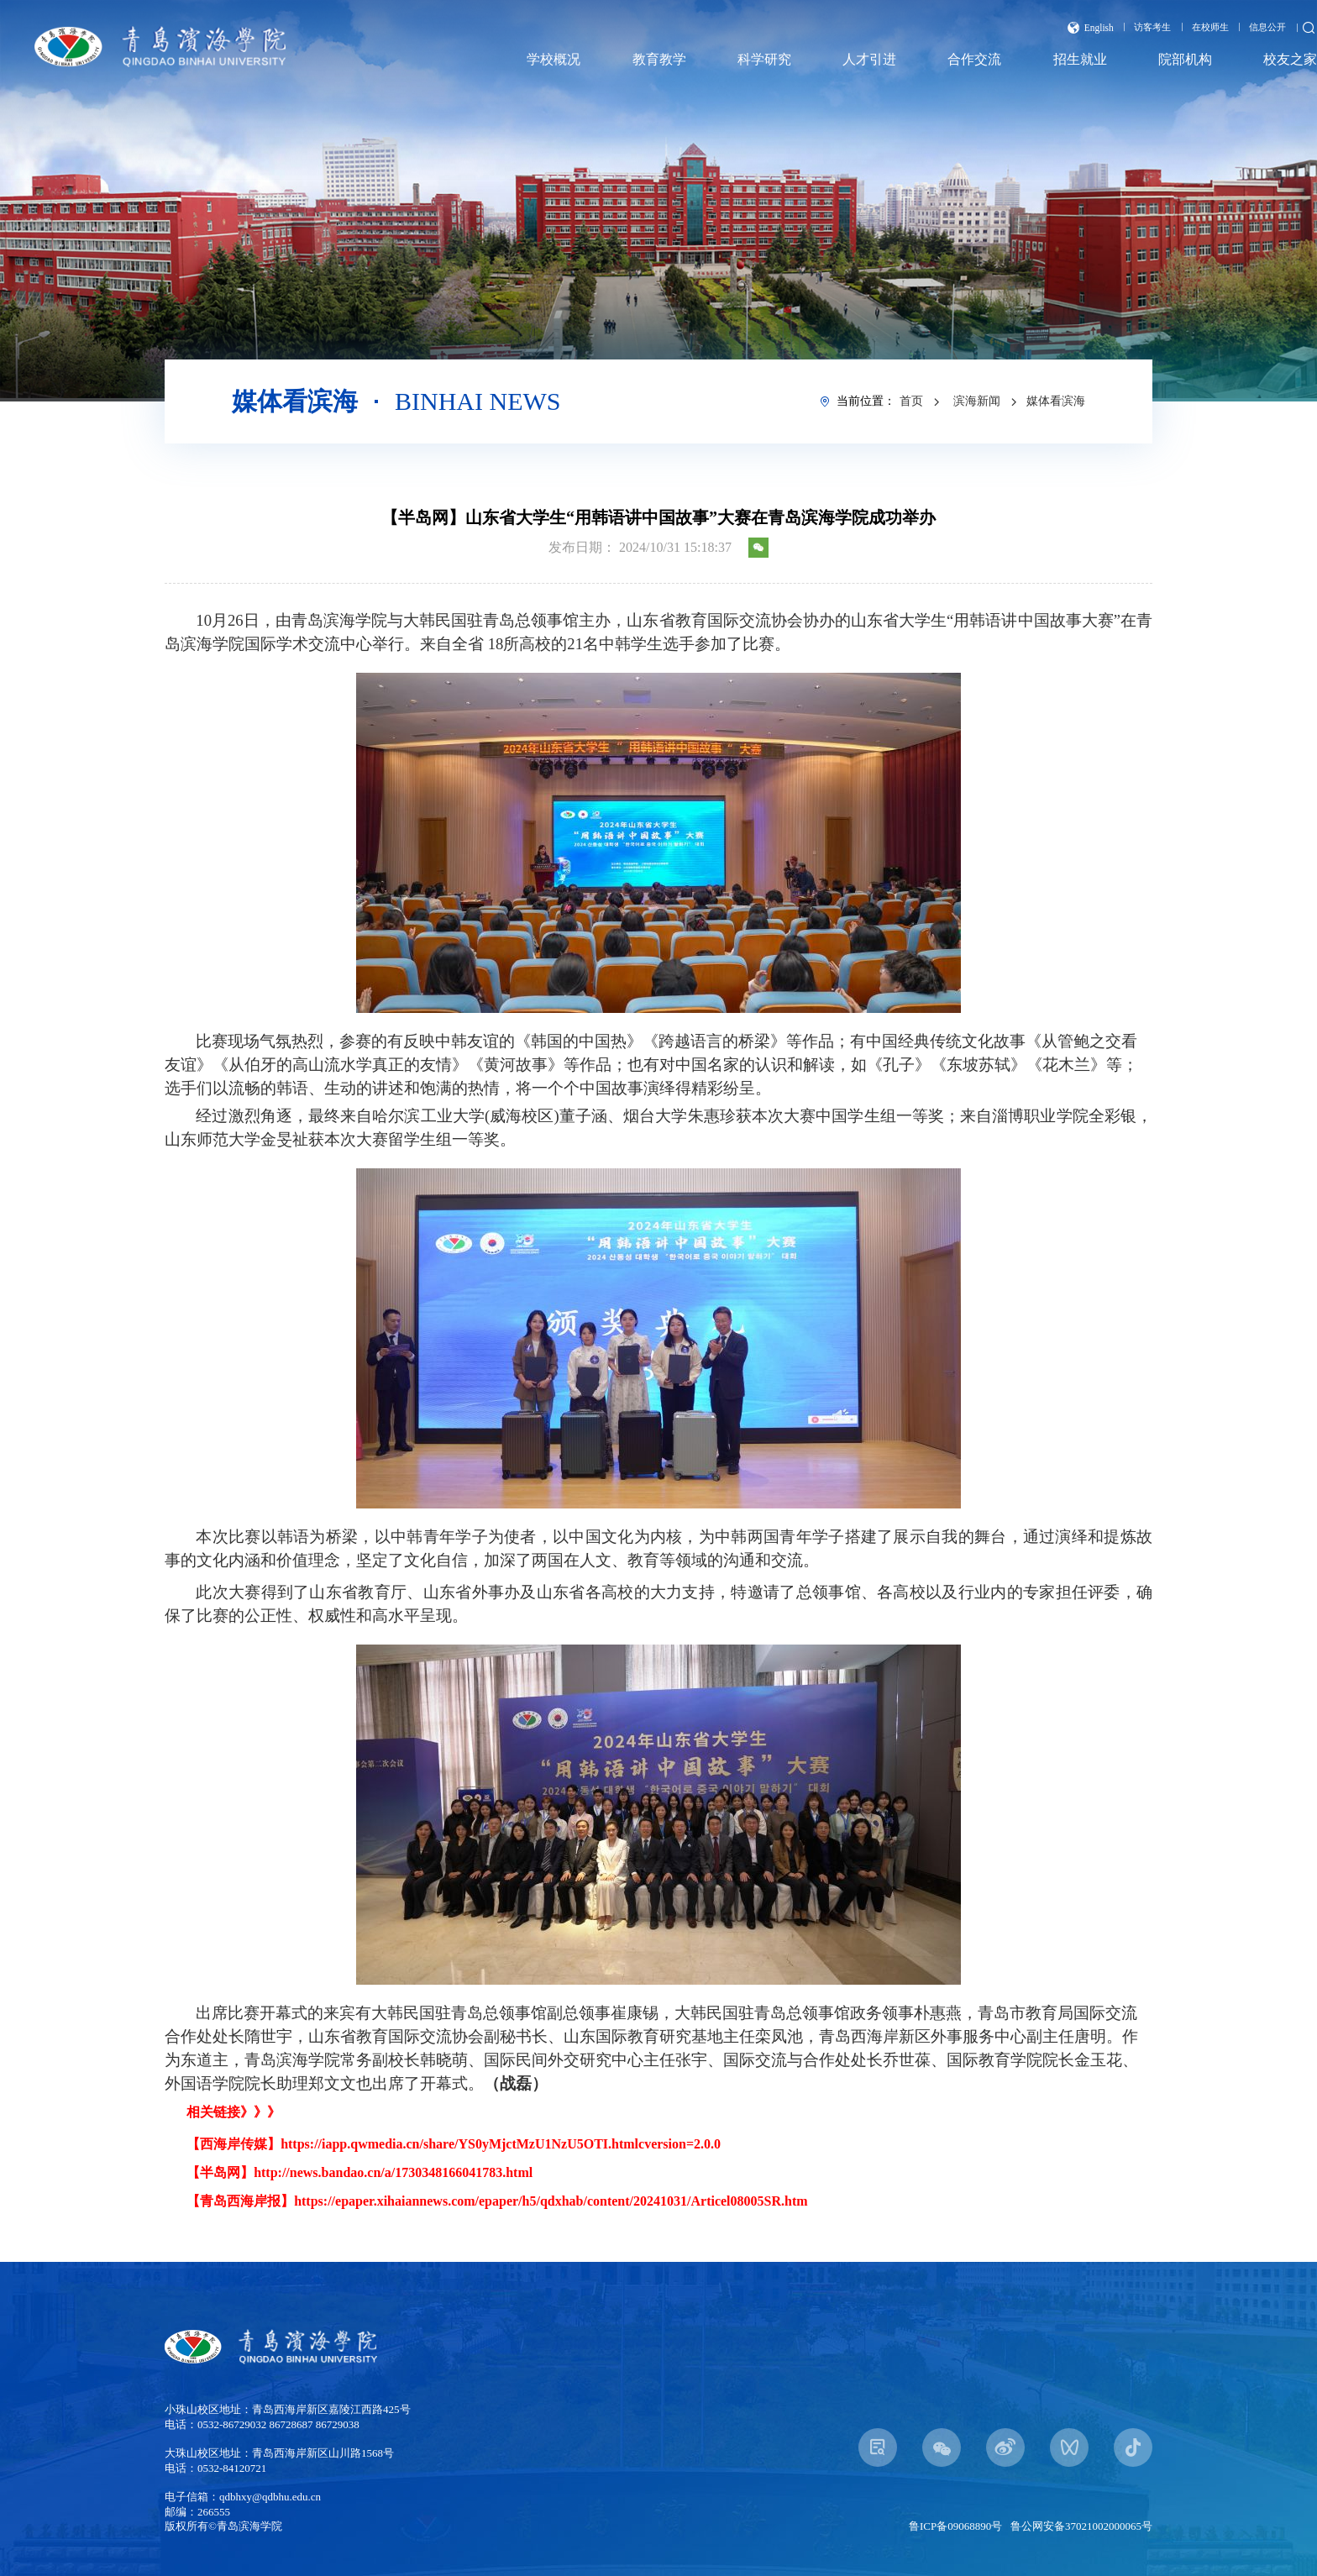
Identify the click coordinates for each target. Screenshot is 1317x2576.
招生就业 (1046, 59)
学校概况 (519, 59)
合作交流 (940, 59)
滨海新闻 (976, 401)
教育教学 (625, 59)
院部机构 (1151, 59)
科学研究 (730, 59)
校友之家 (1256, 59)
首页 (911, 401)
